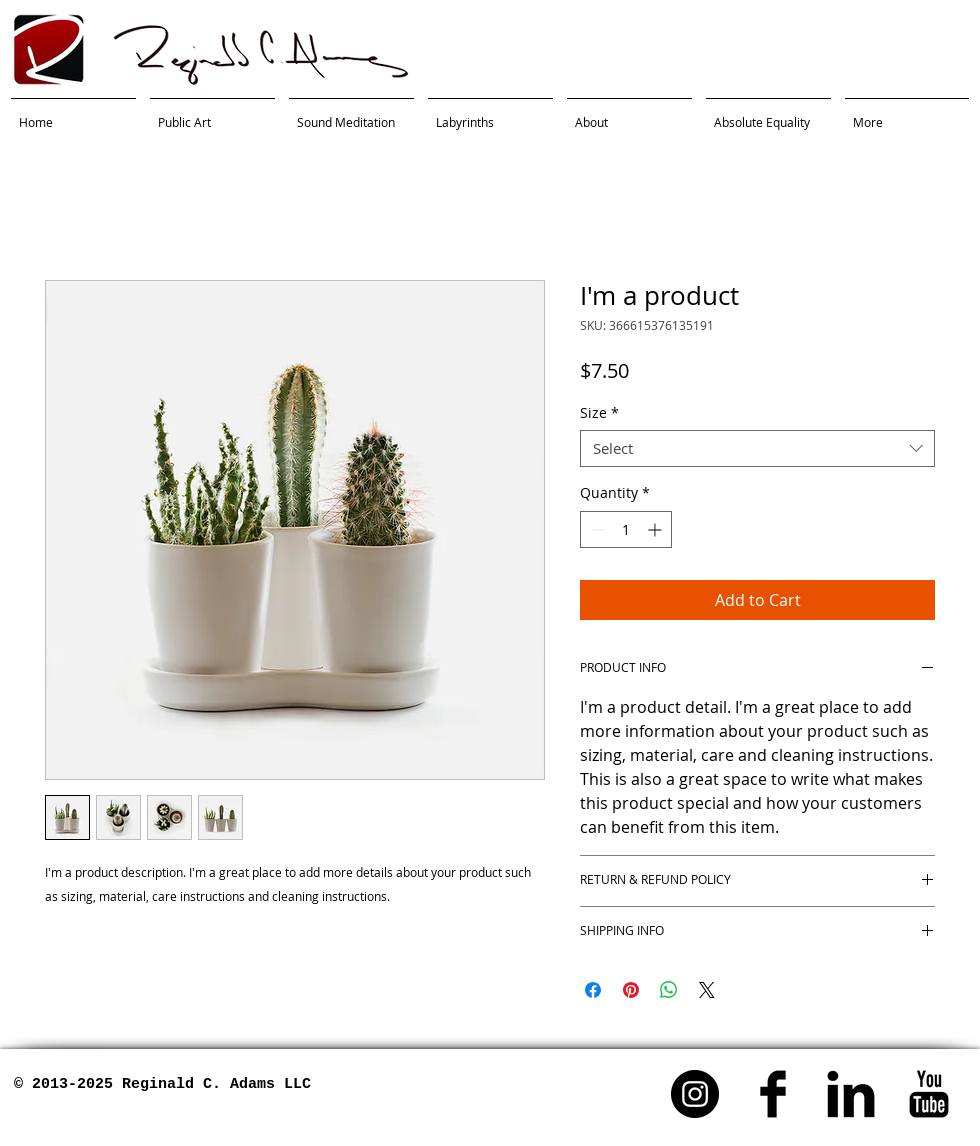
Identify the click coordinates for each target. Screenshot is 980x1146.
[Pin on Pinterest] (631, 990)
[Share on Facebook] (593, 990)
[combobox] (757, 449)
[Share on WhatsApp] (669, 990)
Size (599, 413)
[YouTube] (929, 1094)
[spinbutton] (626, 529)
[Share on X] (707, 990)
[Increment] (656, 529)
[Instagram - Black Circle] (695, 1094)
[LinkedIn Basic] (851, 1094)
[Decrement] (595, 529)
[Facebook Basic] (773, 1094)
